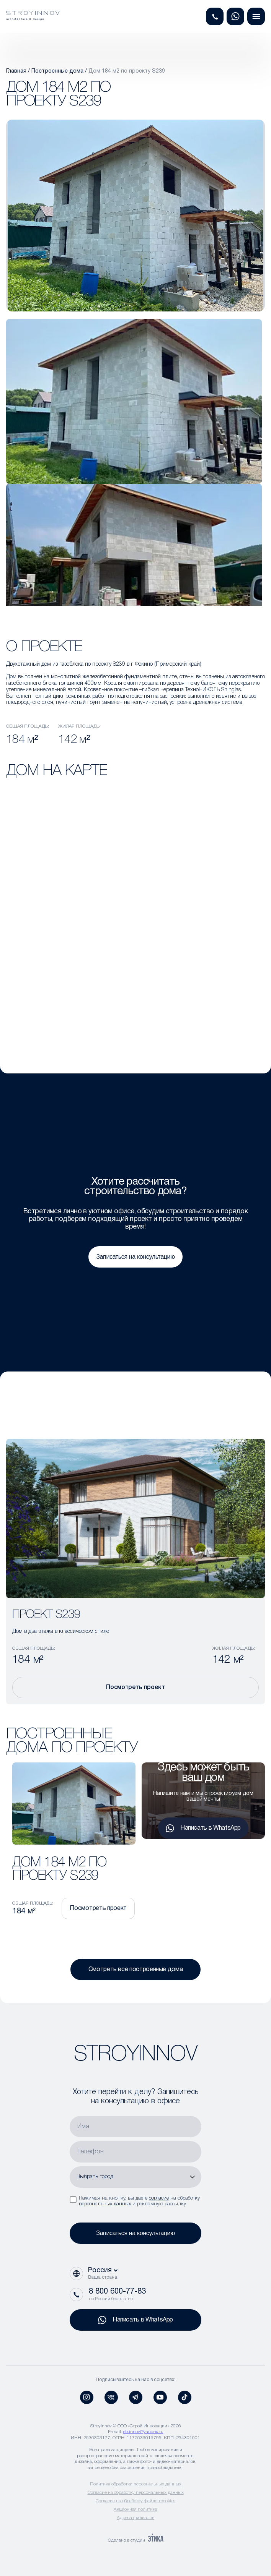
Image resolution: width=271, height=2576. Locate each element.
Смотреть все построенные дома (135, 1969)
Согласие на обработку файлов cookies (135, 2501)
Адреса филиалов (135, 2518)
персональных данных (105, 2204)
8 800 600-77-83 (117, 2291)
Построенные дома (57, 71)
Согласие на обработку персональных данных (136, 2492)
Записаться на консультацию (135, 1256)
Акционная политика (135, 2509)
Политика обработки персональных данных (135, 2484)
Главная (16, 71)
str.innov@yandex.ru (143, 2432)
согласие (159, 2198)
